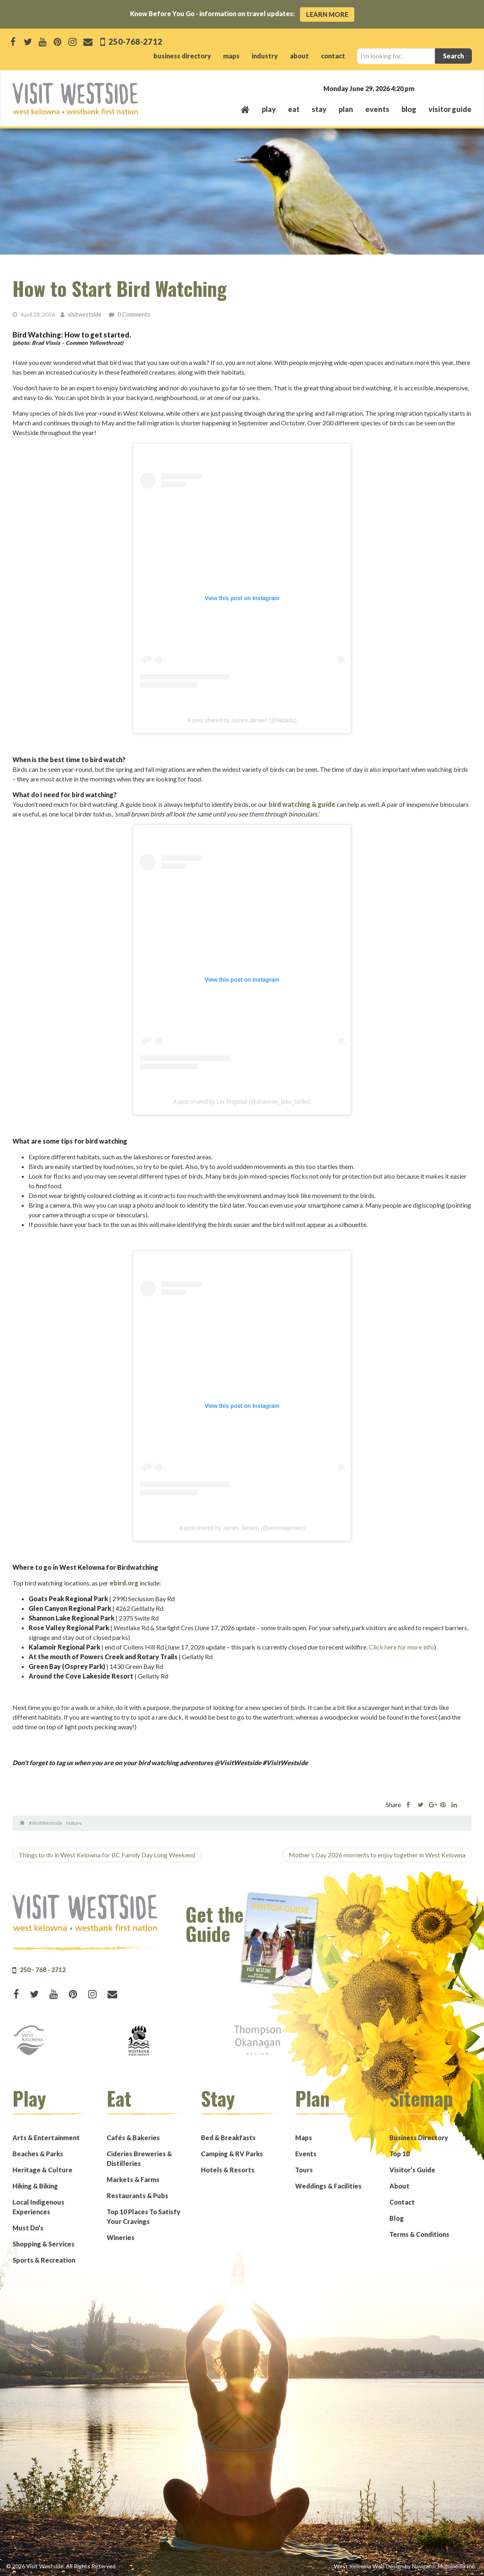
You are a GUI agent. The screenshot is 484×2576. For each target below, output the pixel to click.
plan (346, 109)
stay (319, 109)
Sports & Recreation (43, 2259)
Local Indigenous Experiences (38, 2206)
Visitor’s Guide (412, 2169)
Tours (304, 2169)
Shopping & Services (43, 2243)
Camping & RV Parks (232, 2153)
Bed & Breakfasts (228, 2137)
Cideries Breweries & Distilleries (139, 2158)
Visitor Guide (450, 109)
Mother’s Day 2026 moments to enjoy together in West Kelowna (377, 1854)
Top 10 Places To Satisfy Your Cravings (143, 2216)
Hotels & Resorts (227, 2169)
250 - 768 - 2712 (43, 1969)
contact (333, 56)
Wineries (120, 2237)
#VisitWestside (45, 1823)
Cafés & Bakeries (133, 2137)
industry (265, 56)
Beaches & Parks (37, 2153)
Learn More (327, 14)
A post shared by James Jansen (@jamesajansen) (242, 1527)
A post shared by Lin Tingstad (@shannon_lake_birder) (242, 1101)
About (399, 2185)
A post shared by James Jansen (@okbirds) (241, 720)
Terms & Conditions (419, 2234)
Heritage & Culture (42, 2169)
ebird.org (124, 1582)
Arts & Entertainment (46, 2137)
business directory (182, 56)
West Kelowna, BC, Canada (423, 88)
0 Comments (134, 314)
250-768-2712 (135, 41)
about (299, 56)
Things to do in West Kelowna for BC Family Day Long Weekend (107, 1854)
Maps (303, 2137)
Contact (402, 2201)
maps (231, 56)
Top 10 (399, 2153)
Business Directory (418, 2137)
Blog (408, 109)
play (269, 109)
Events (305, 2153)
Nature (74, 1823)
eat (294, 109)
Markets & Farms (133, 2179)
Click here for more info (401, 1646)
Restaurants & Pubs (137, 2195)
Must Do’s (27, 2227)
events (377, 109)
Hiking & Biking (35, 2185)
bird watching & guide (302, 804)
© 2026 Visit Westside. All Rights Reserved (61, 2565)
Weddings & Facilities (328, 2185)
